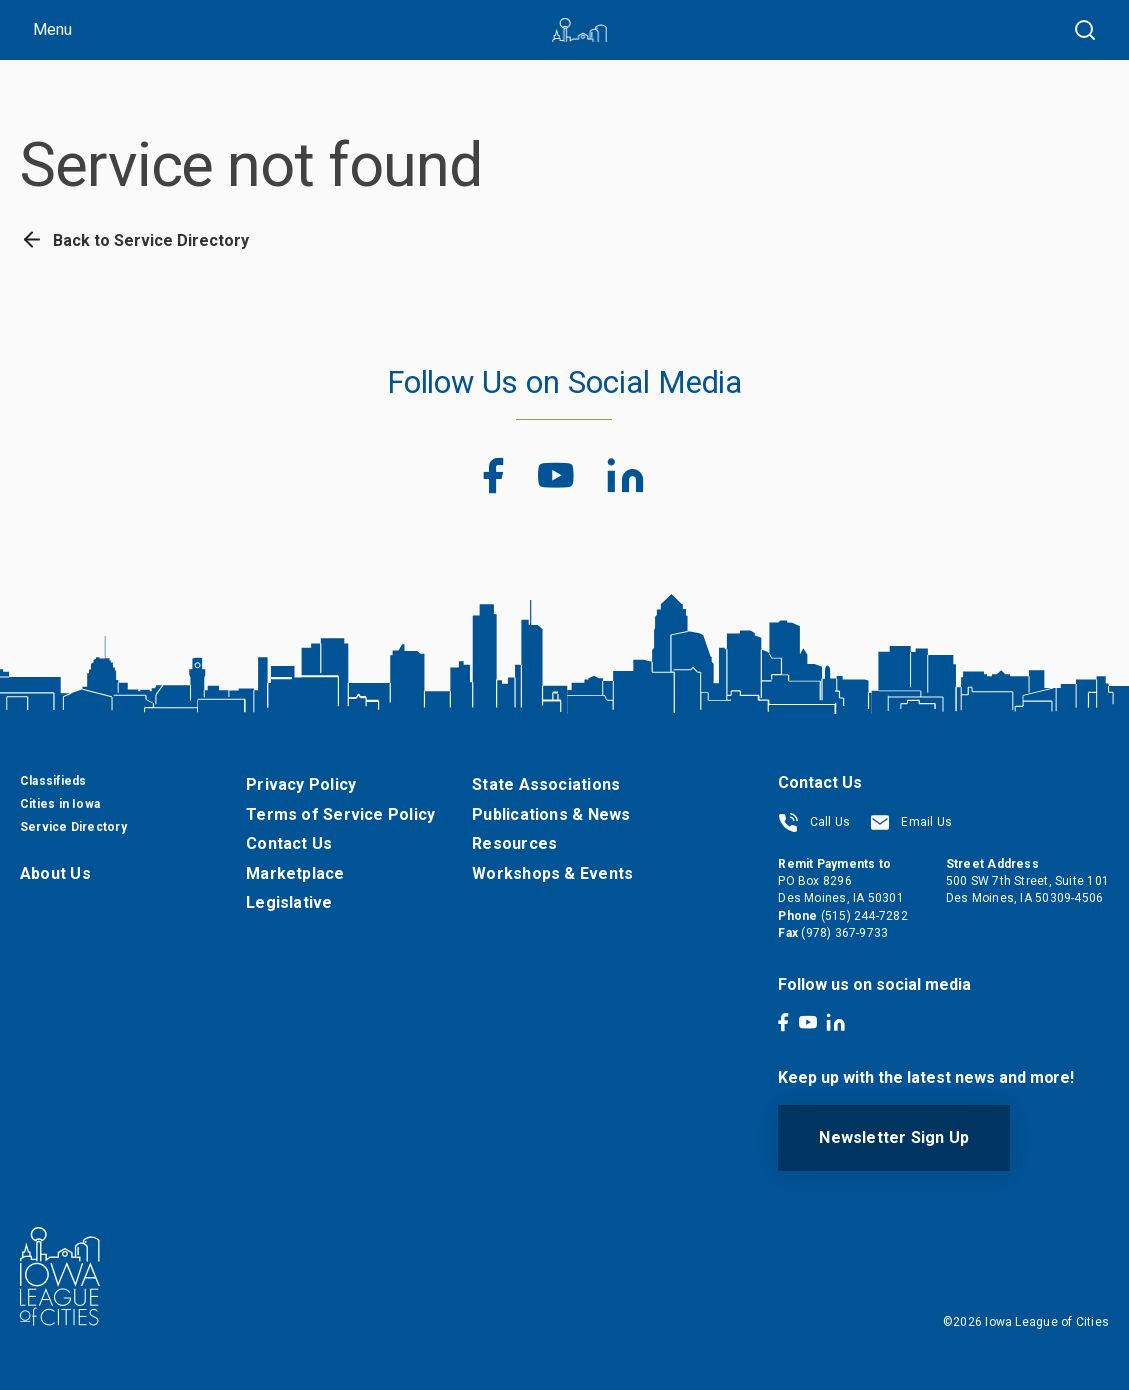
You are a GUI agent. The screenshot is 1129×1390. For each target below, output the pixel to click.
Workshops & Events (552, 873)
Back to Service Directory (134, 240)
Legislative (289, 902)
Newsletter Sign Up (894, 1137)
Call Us (814, 822)
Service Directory (73, 827)
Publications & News (551, 814)
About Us (55, 873)
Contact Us (289, 843)
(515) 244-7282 (864, 916)
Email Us (911, 822)
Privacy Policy (301, 784)
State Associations (546, 784)
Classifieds (53, 781)
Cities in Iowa (60, 804)
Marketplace (295, 873)
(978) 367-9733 (844, 933)
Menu (52, 29)
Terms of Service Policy (340, 814)
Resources (514, 843)
